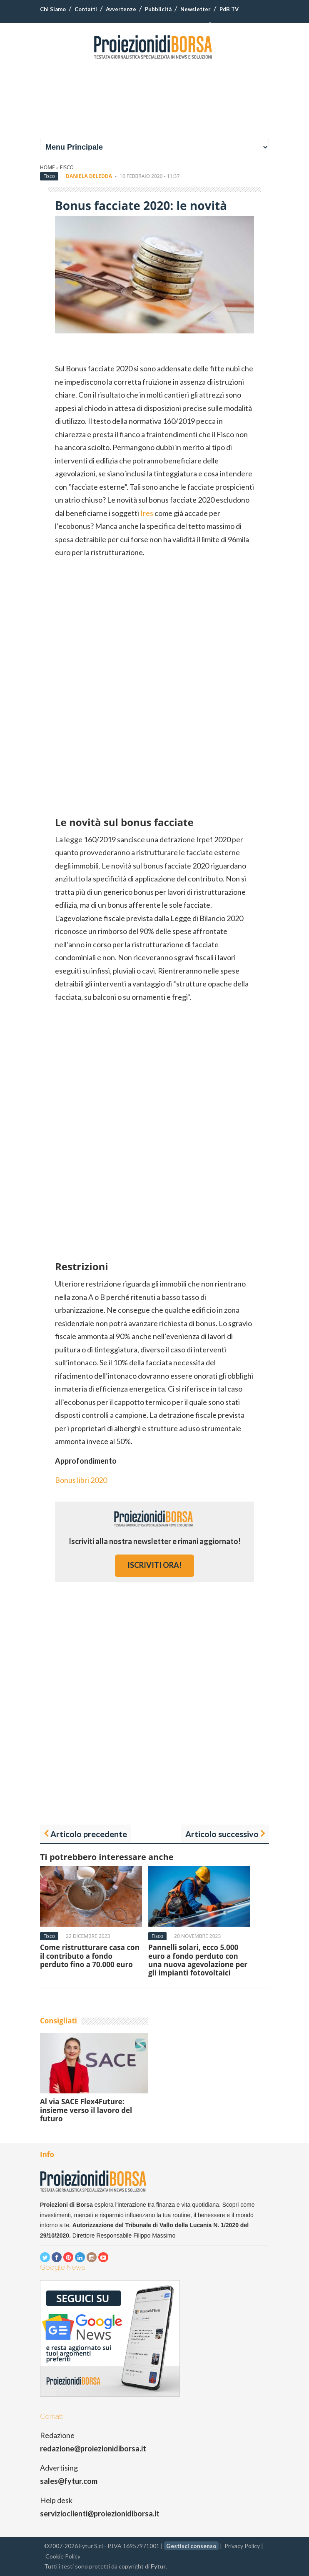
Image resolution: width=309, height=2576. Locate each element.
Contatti (86, 9)
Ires (146, 513)
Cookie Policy (62, 2556)
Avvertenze (121, 9)
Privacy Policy (242, 2545)
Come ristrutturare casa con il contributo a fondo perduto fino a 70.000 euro (90, 1956)
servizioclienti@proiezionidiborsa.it (99, 2513)
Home (47, 167)
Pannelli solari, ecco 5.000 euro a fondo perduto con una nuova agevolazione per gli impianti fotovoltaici (197, 1960)
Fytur (158, 2566)
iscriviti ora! (154, 1565)
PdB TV (229, 9)
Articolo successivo (222, 1834)
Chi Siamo (53, 9)
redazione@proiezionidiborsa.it (93, 2448)
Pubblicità (158, 9)
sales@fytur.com (68, 2481)
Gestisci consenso (191, 2545)
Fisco (67, 167)
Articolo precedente (88, 1834)
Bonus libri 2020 (81, 1480)
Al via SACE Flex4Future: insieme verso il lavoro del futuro (86, 2110)
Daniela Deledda (89, 176)
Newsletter (195, 9)
